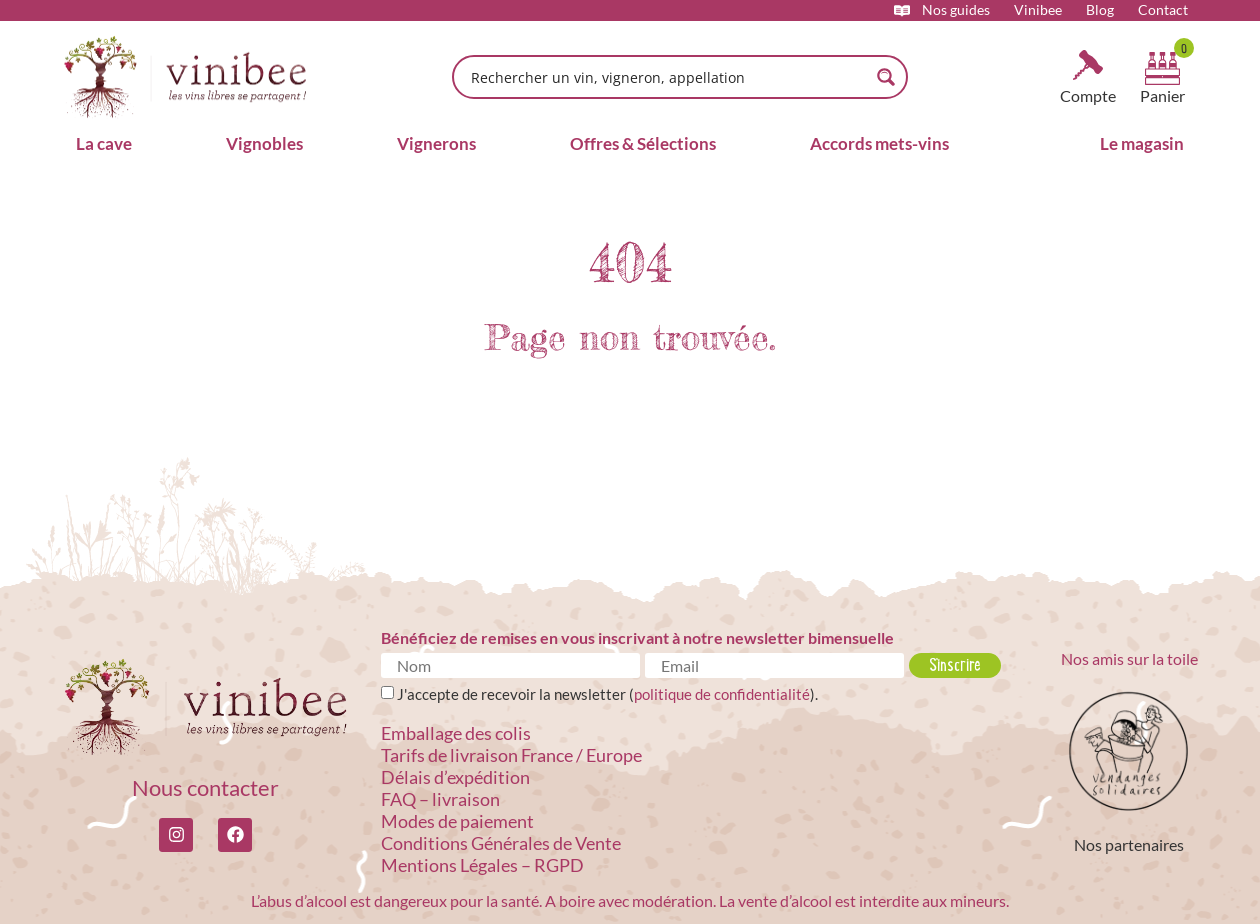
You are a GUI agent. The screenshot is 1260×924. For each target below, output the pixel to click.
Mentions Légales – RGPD (482, 865)
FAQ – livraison (440, 799)
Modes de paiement (457, 821)
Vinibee (1038, 10)
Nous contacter (205, 787)
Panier (1162, 95)
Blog (1100, 10)
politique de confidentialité (722, 694)
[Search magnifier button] (886, 77)
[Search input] (667, 77)
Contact (1163, 10)
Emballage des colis (456, 733)
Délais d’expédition (455, 777)
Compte (1088, 95)
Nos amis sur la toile (1129, 658)
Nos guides (956, 10)
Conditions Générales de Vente (501, 843)
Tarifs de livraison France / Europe (511, 755)
